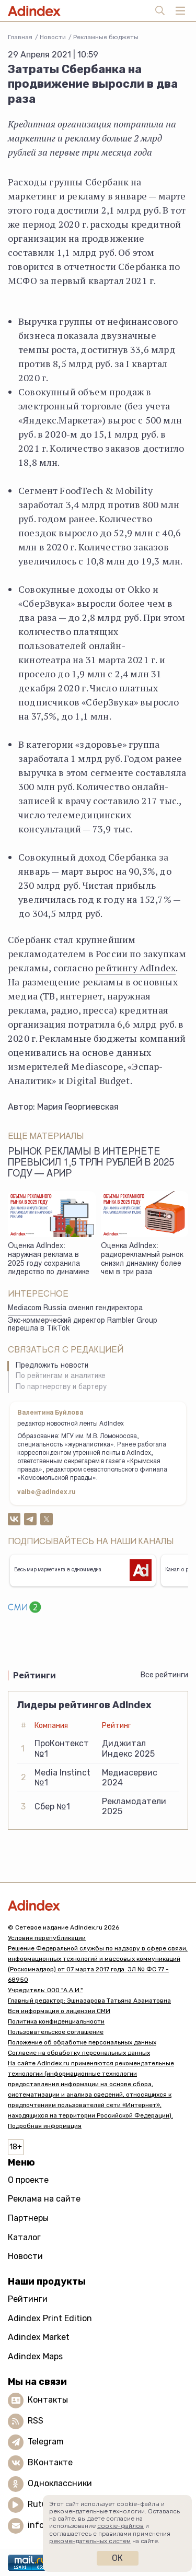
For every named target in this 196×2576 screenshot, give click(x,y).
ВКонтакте (50, 2462)
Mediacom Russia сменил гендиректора (75, 1308)
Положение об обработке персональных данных (82, 2042)
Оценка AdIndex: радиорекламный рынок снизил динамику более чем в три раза (142, 1259)
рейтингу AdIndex (135, 967)
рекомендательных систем (90, 2541)
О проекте (28, 2180)
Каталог (24, 2237)
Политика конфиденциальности (56, 2021)
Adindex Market (39, 2337)
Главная (20, 37)
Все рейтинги (164, 1675)
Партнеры (28, 2218)
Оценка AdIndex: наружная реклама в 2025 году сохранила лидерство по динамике (48, 1259)
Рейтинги (28, 2299)
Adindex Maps (35, 2356)
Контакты (48, 2400)
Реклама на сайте (44, 2199)
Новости (53, 37)
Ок (117, 2558)
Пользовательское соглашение (55, 2032)
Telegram (46, 2441)
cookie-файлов (120, 2526)
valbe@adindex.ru (46, 1492)
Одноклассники (60, 2483)
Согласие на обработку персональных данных (79, 2052)
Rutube (42, 2504)
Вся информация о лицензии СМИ (59, 2011)
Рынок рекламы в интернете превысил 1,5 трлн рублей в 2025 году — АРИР (91, 1163)
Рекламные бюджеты (106, 37)
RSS (35, 2421)
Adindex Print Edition (50, 2318)
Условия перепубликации (47, 1938)
